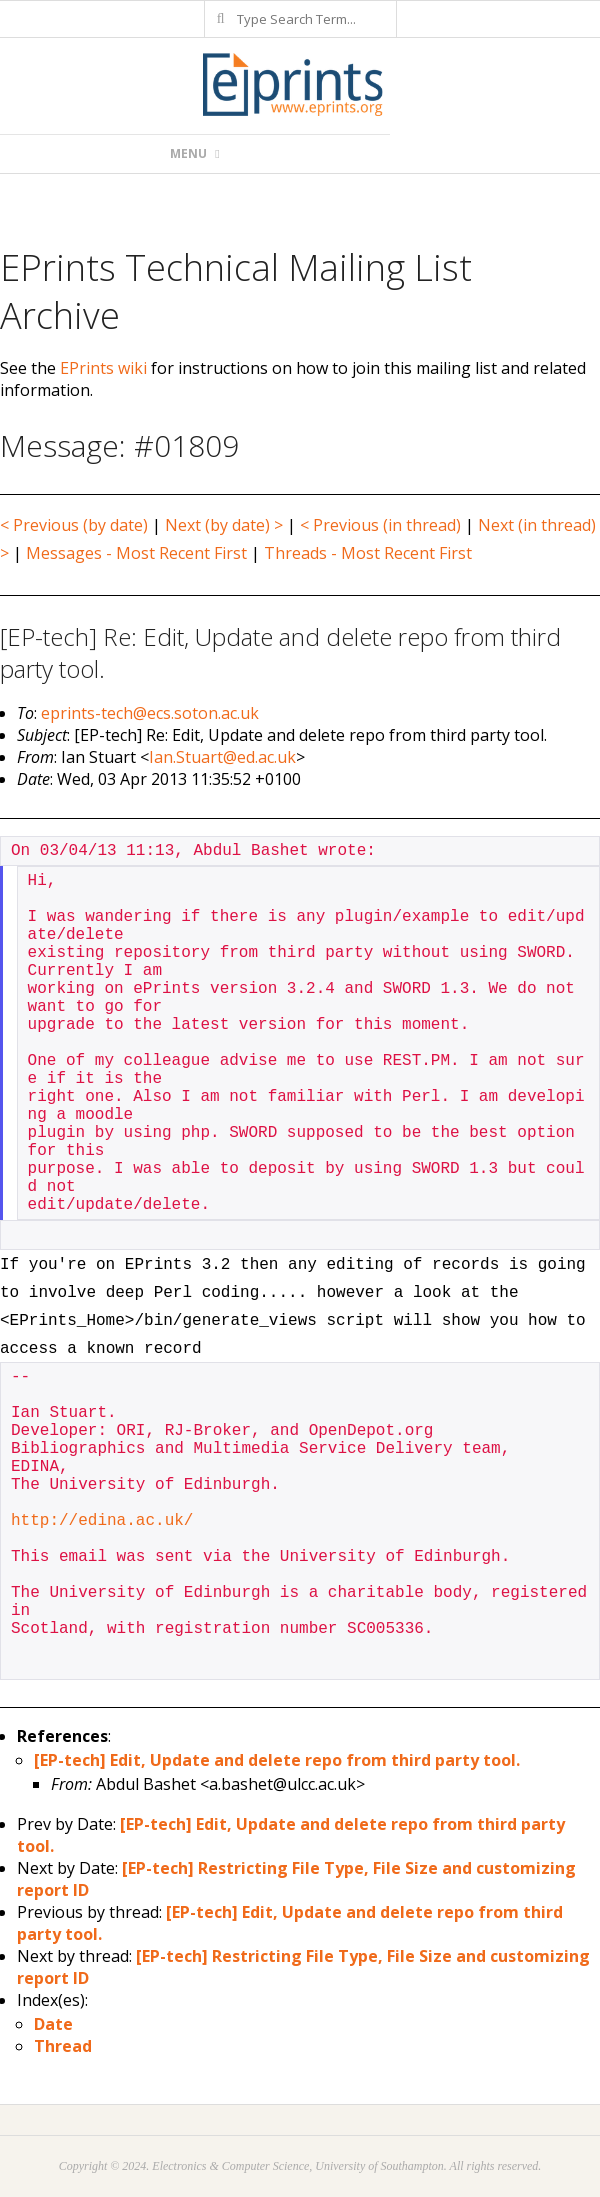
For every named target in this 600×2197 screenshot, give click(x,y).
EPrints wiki (103, 368)
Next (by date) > (224, 525)
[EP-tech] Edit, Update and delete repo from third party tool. (277, 1760)
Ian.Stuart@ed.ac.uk (222, 757)
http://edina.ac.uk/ (102, 1521)
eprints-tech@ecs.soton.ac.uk (150, 713)
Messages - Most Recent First (136, 553)
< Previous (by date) (74, 525)
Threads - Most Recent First (368, 553)
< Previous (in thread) (380, 525)
